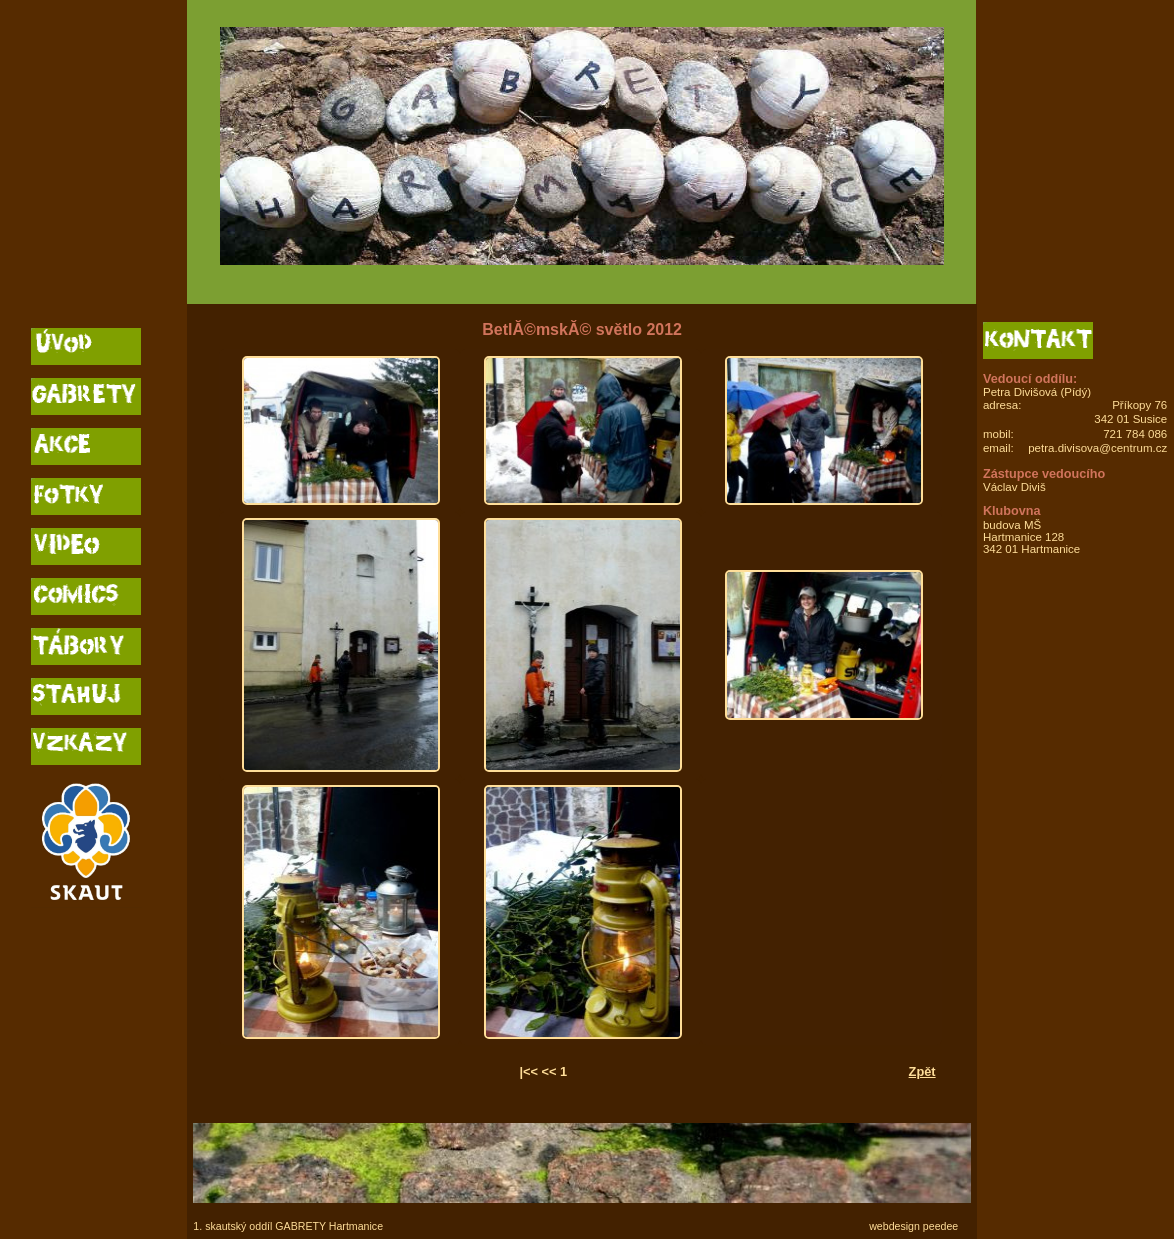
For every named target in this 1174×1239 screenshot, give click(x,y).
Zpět (922, 1071)
